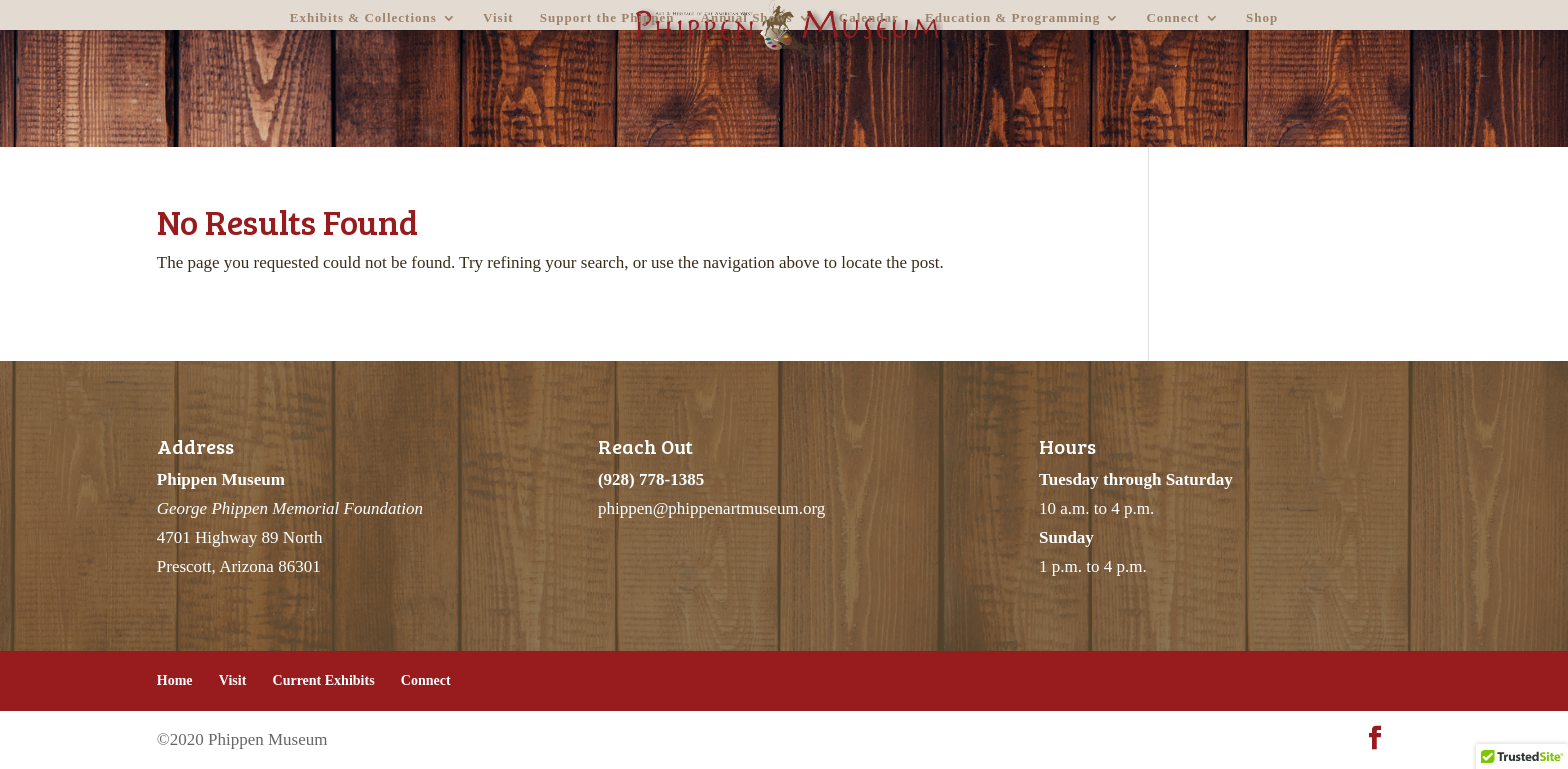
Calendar (869, 18)
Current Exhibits (324, 680)
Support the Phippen (607, 18)
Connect (1172, 18)
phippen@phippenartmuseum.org (711, 508)
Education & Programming (1012, 18)
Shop (1262, 18)
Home (175, 680)
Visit (498, 18)
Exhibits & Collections (363, 18)
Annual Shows (747, 18)
